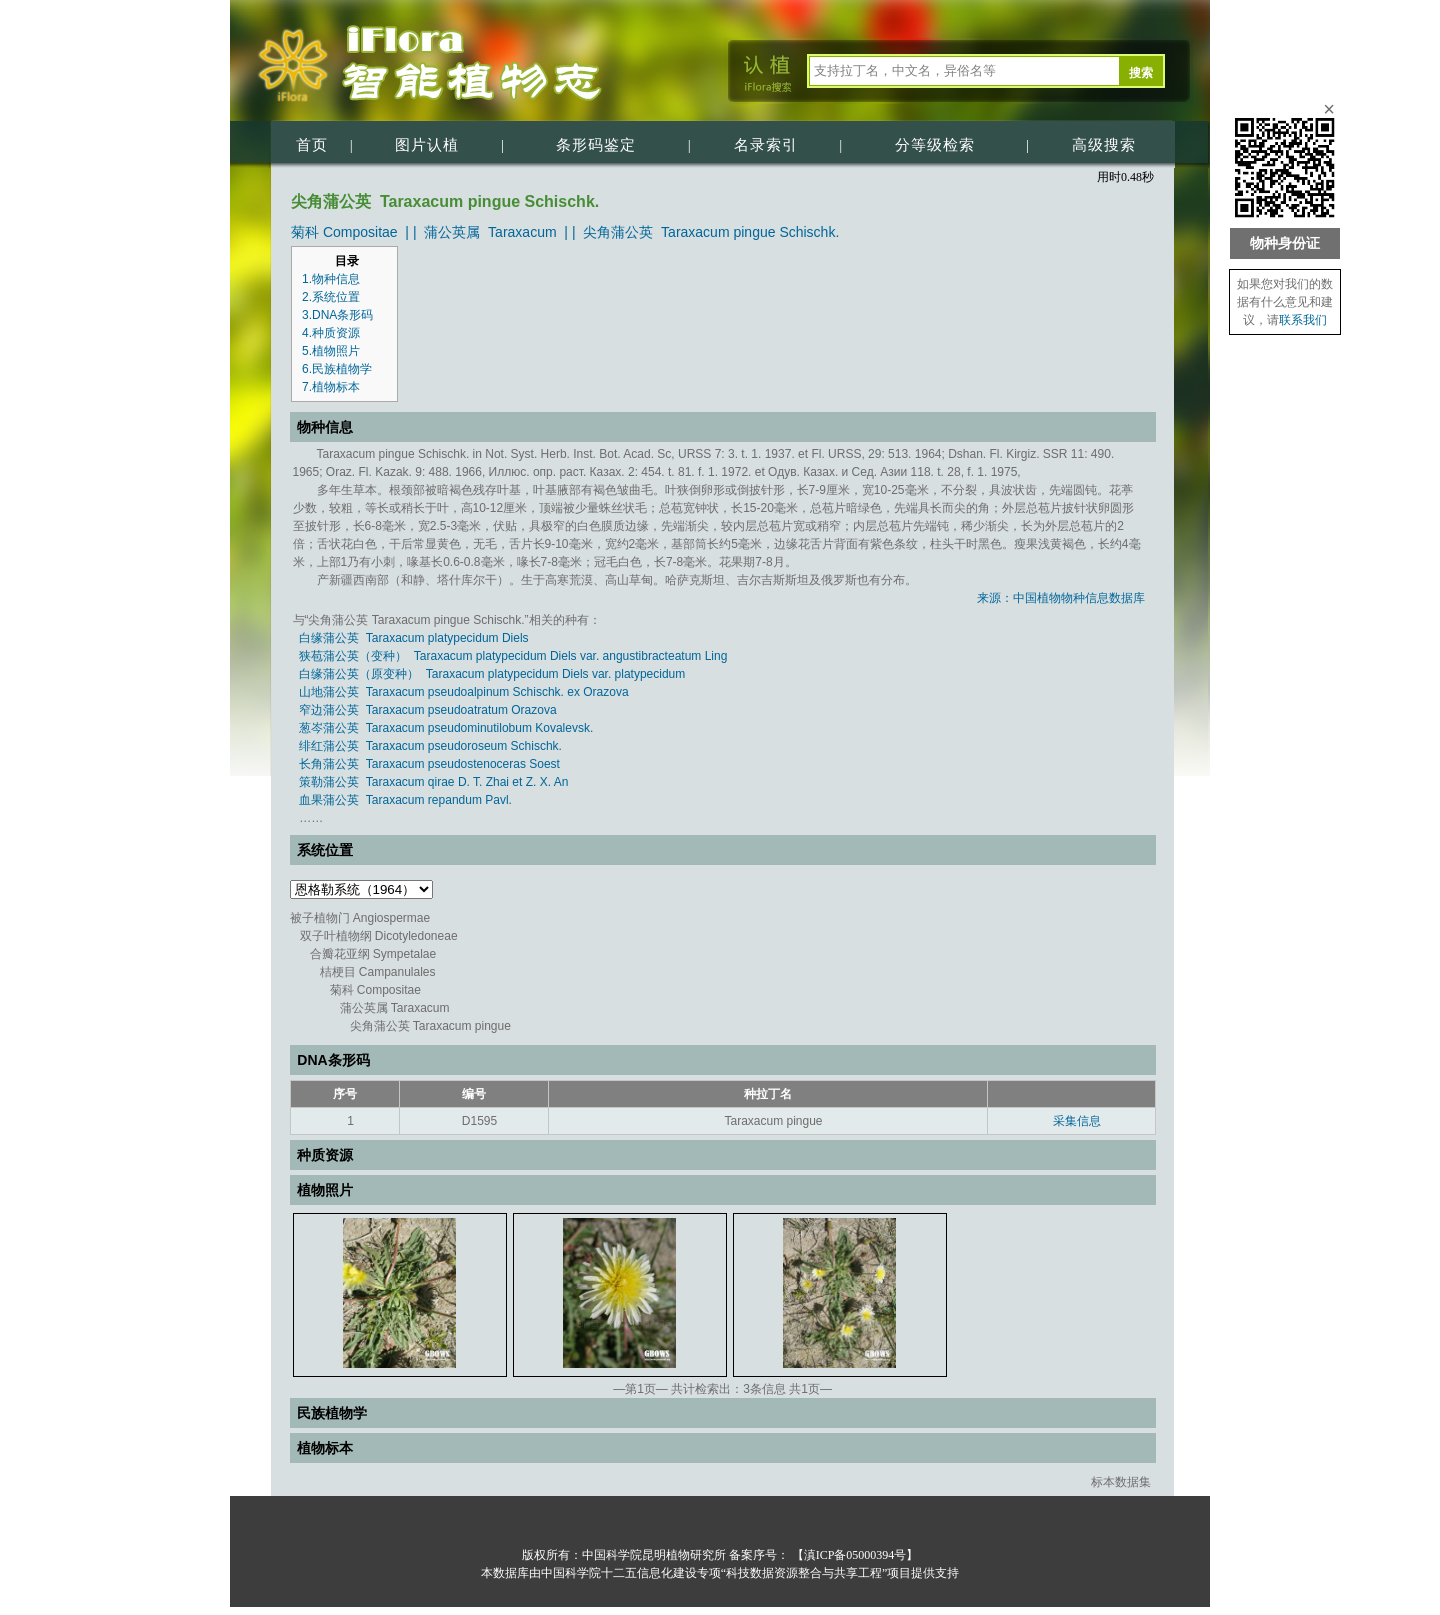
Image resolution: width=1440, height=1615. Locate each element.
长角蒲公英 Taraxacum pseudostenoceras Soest (429, 764)
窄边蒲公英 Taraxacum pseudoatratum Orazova (427, 710)
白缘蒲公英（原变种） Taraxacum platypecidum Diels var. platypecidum (492, 674)
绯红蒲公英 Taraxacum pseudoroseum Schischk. (430, 746)
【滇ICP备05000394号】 (854, 1555)
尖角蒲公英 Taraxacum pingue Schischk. (711, 232)
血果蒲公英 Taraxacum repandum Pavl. (405, 800)
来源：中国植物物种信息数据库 (1061, 598)
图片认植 (427, 145)
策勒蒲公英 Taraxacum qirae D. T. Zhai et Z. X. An (433, 782)
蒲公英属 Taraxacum (490, 232)
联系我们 (1303, 320)
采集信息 (1077, 1121)
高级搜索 (1104, 145)
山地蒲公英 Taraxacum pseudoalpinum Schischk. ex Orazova (463, 692)
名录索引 (766, 145)
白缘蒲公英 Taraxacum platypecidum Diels (413, 638)
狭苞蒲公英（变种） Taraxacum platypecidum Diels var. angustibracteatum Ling (513, 656)
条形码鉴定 (596, 145)
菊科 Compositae (344, 232)
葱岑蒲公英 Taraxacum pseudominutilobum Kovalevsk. (446, 728)
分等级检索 (935, 145)
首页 (312, 145)
